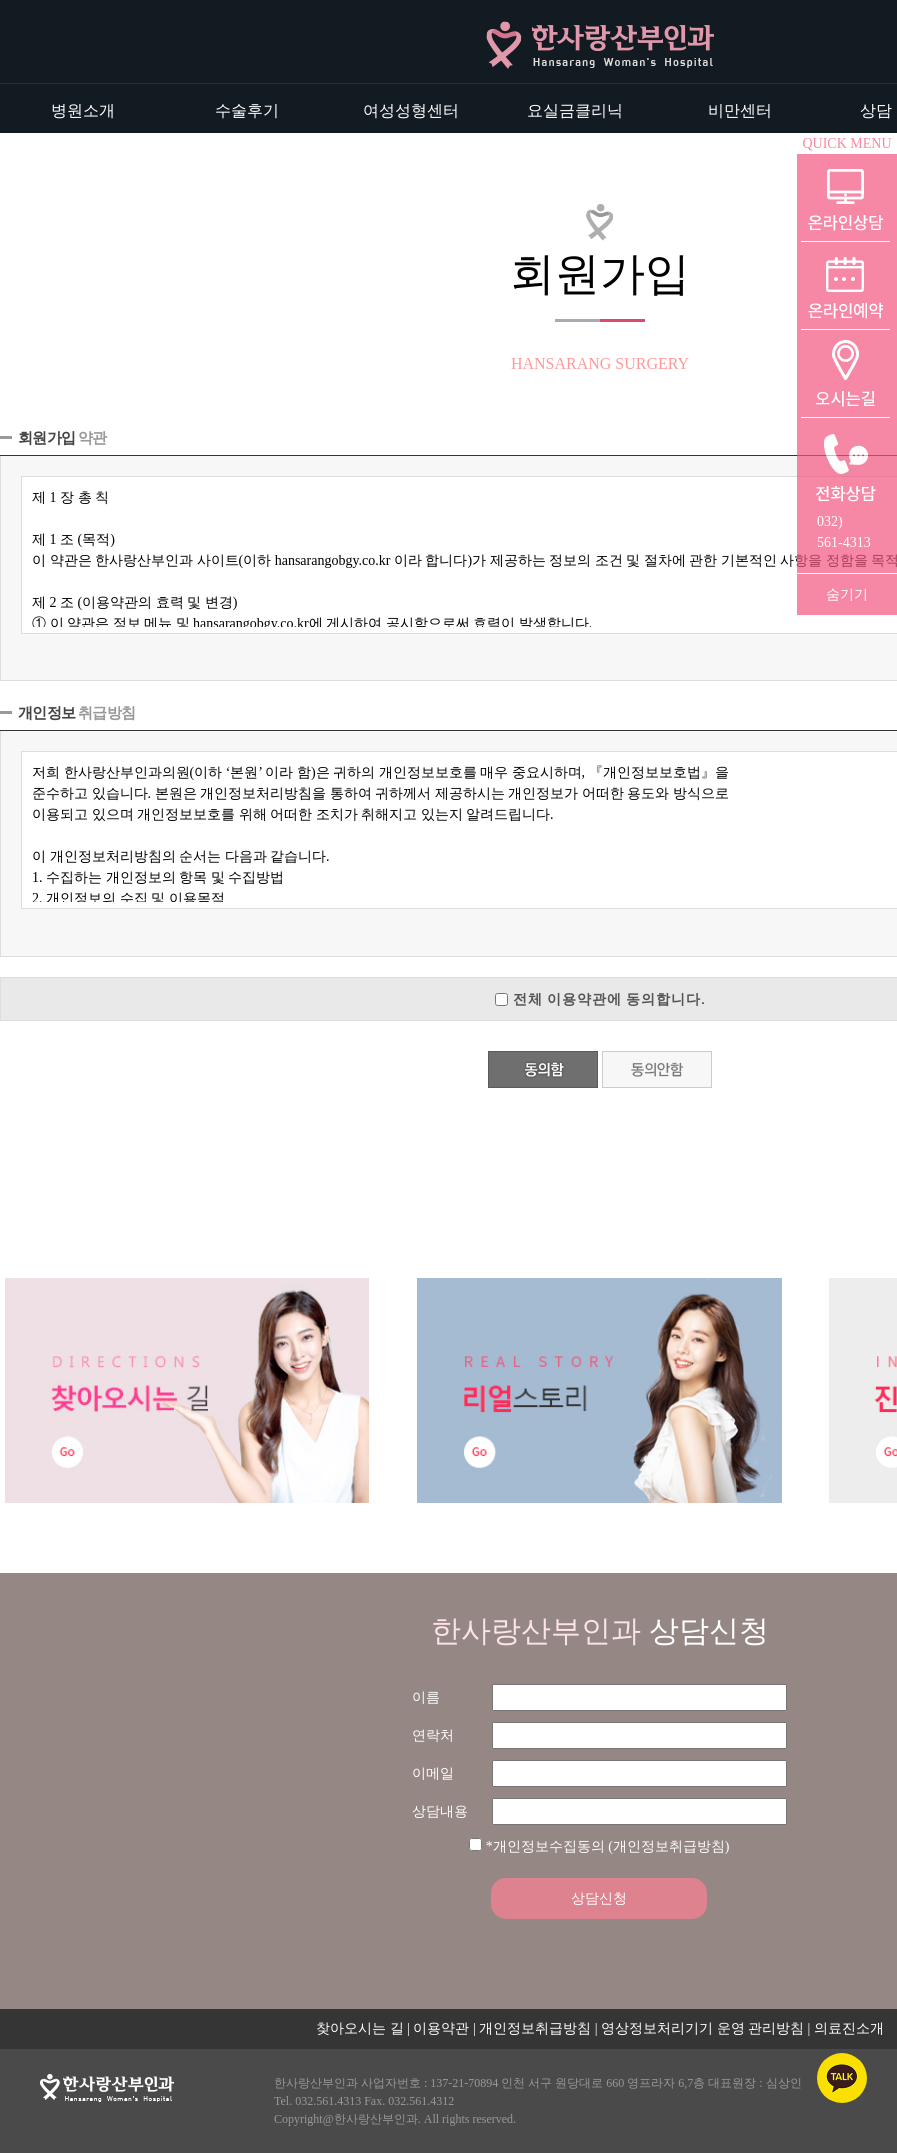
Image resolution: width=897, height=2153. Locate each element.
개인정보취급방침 (535, 2028)
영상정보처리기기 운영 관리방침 (702, 2028)
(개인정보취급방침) (668, 1846)
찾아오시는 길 (360, 2028)
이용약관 (441, 2028)
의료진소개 (849, 2028)
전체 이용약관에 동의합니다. (609, 999)
